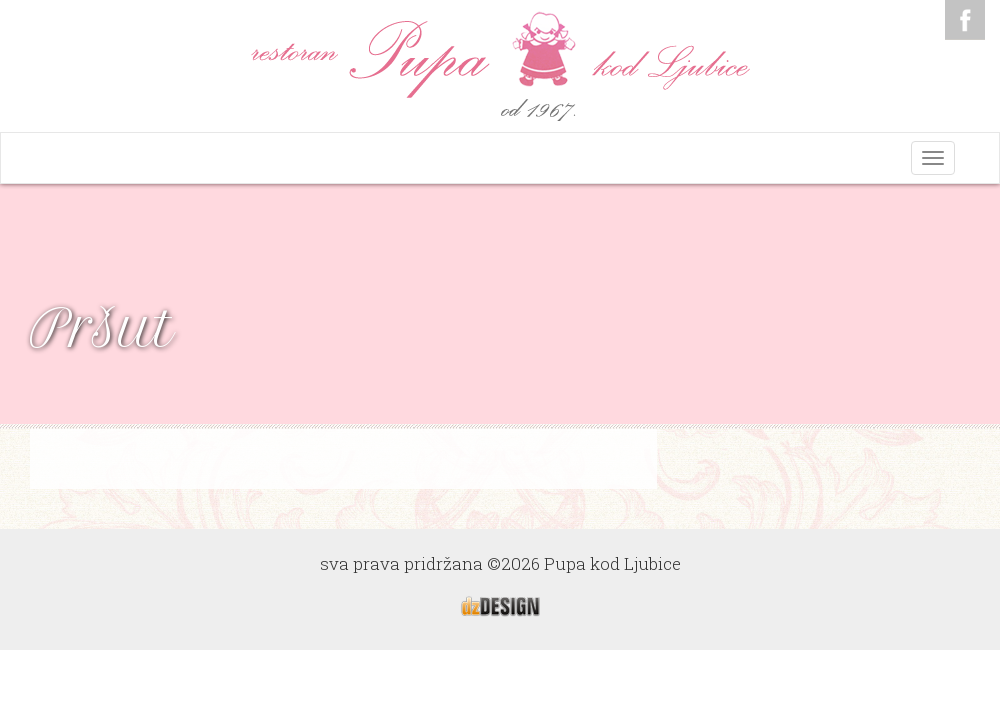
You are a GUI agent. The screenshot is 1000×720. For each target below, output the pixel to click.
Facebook (965, 20)
